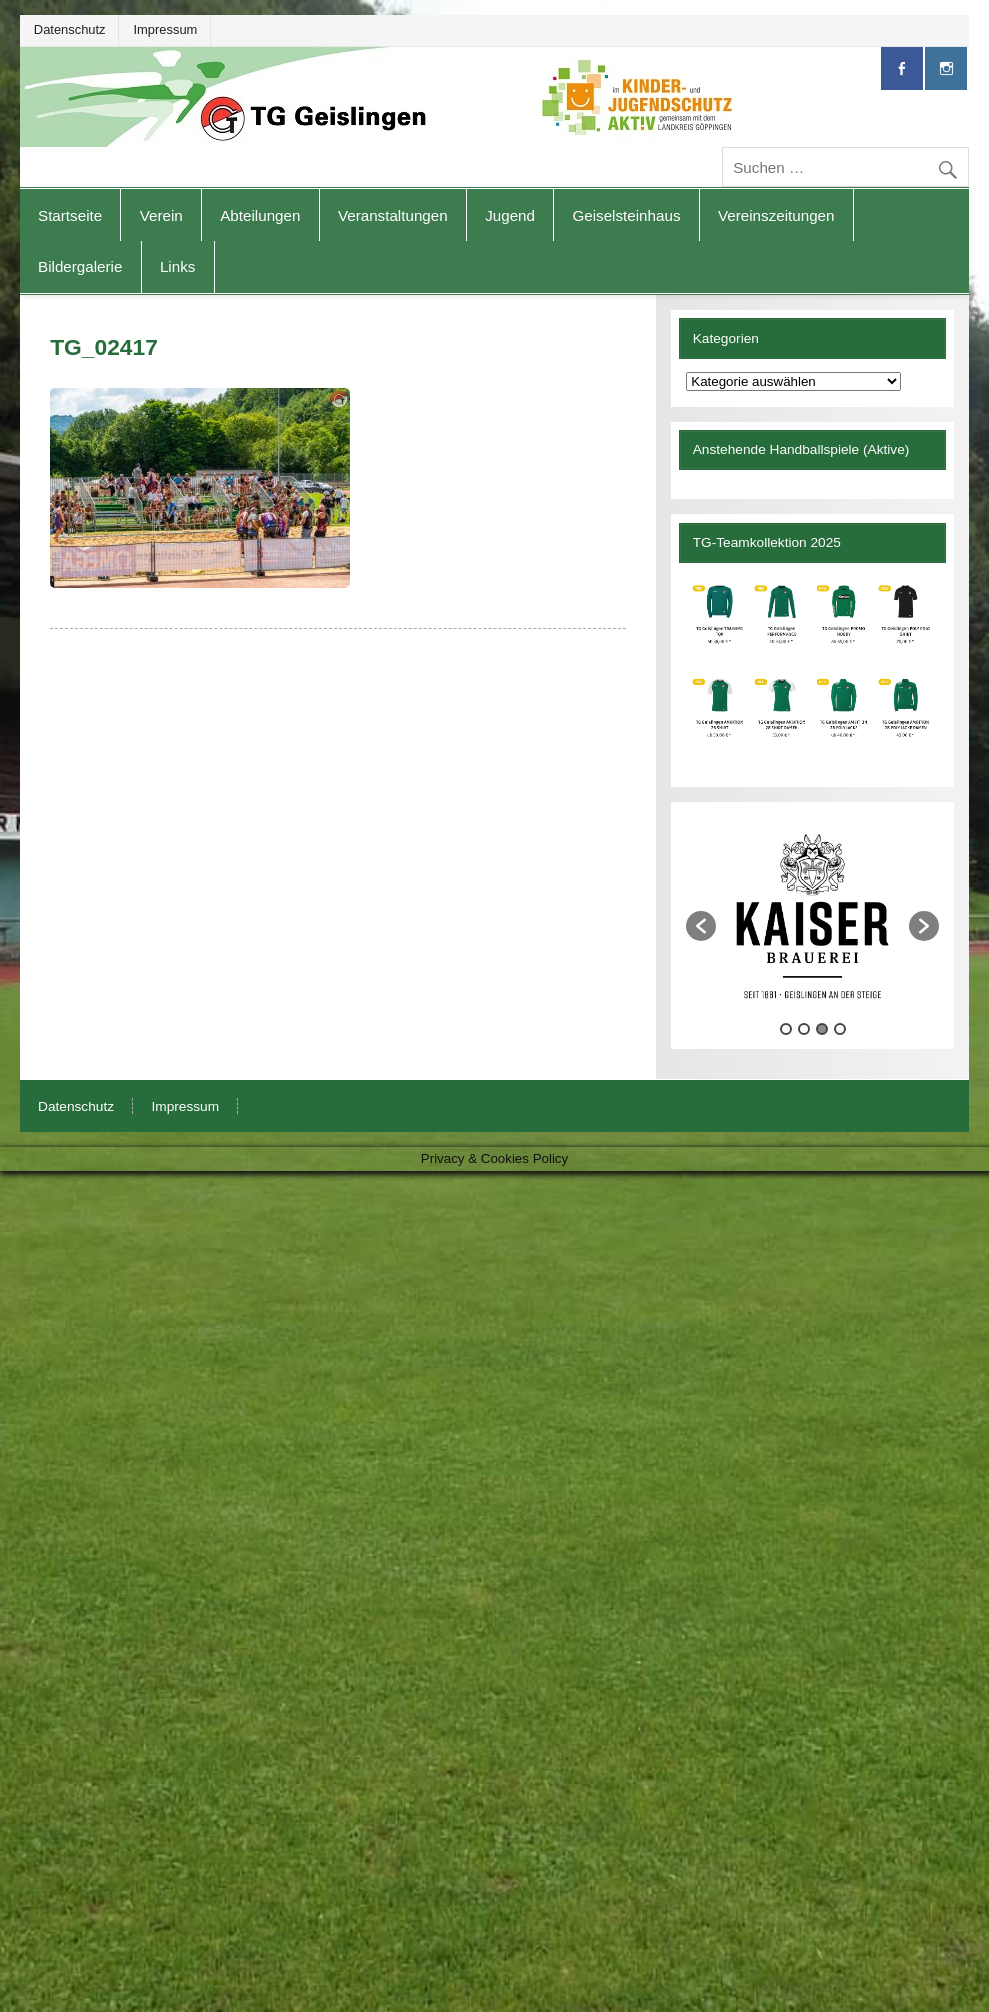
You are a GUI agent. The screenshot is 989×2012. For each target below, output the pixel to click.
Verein (161, 215)
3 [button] (822, 1029)
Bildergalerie (80, 266)
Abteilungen (260, 215)
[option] (812, 916)
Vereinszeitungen (776, 215)
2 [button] (804, 1029)
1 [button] (786, 1029)
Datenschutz (70, 29)
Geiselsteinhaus (626, 215)
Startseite (70, 215)
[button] (701, 926)
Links (177, 266)
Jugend (510, 215)
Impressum (166, 29)
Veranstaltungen (393, 215)
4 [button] (840, 1029)
